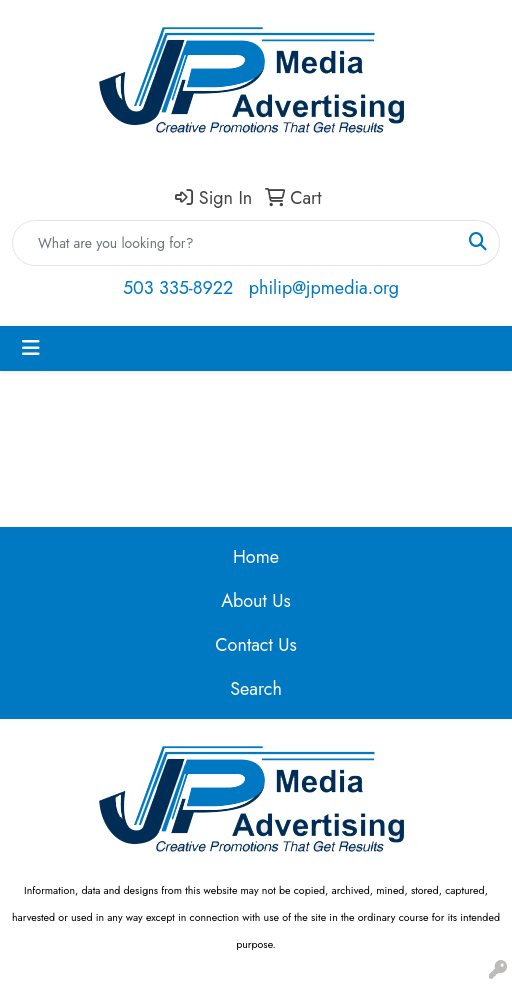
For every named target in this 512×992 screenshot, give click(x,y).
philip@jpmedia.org (324, 288)
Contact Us (255, 645)
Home (256, 557)
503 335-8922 (178, 288)
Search (256, 689)
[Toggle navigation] (31, 348)
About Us (256, 601)
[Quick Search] (235, 243)
